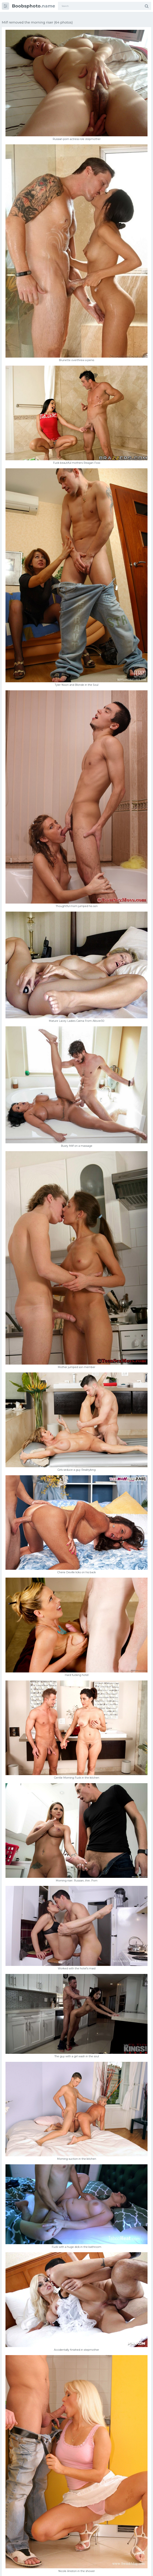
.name (33, 6)
